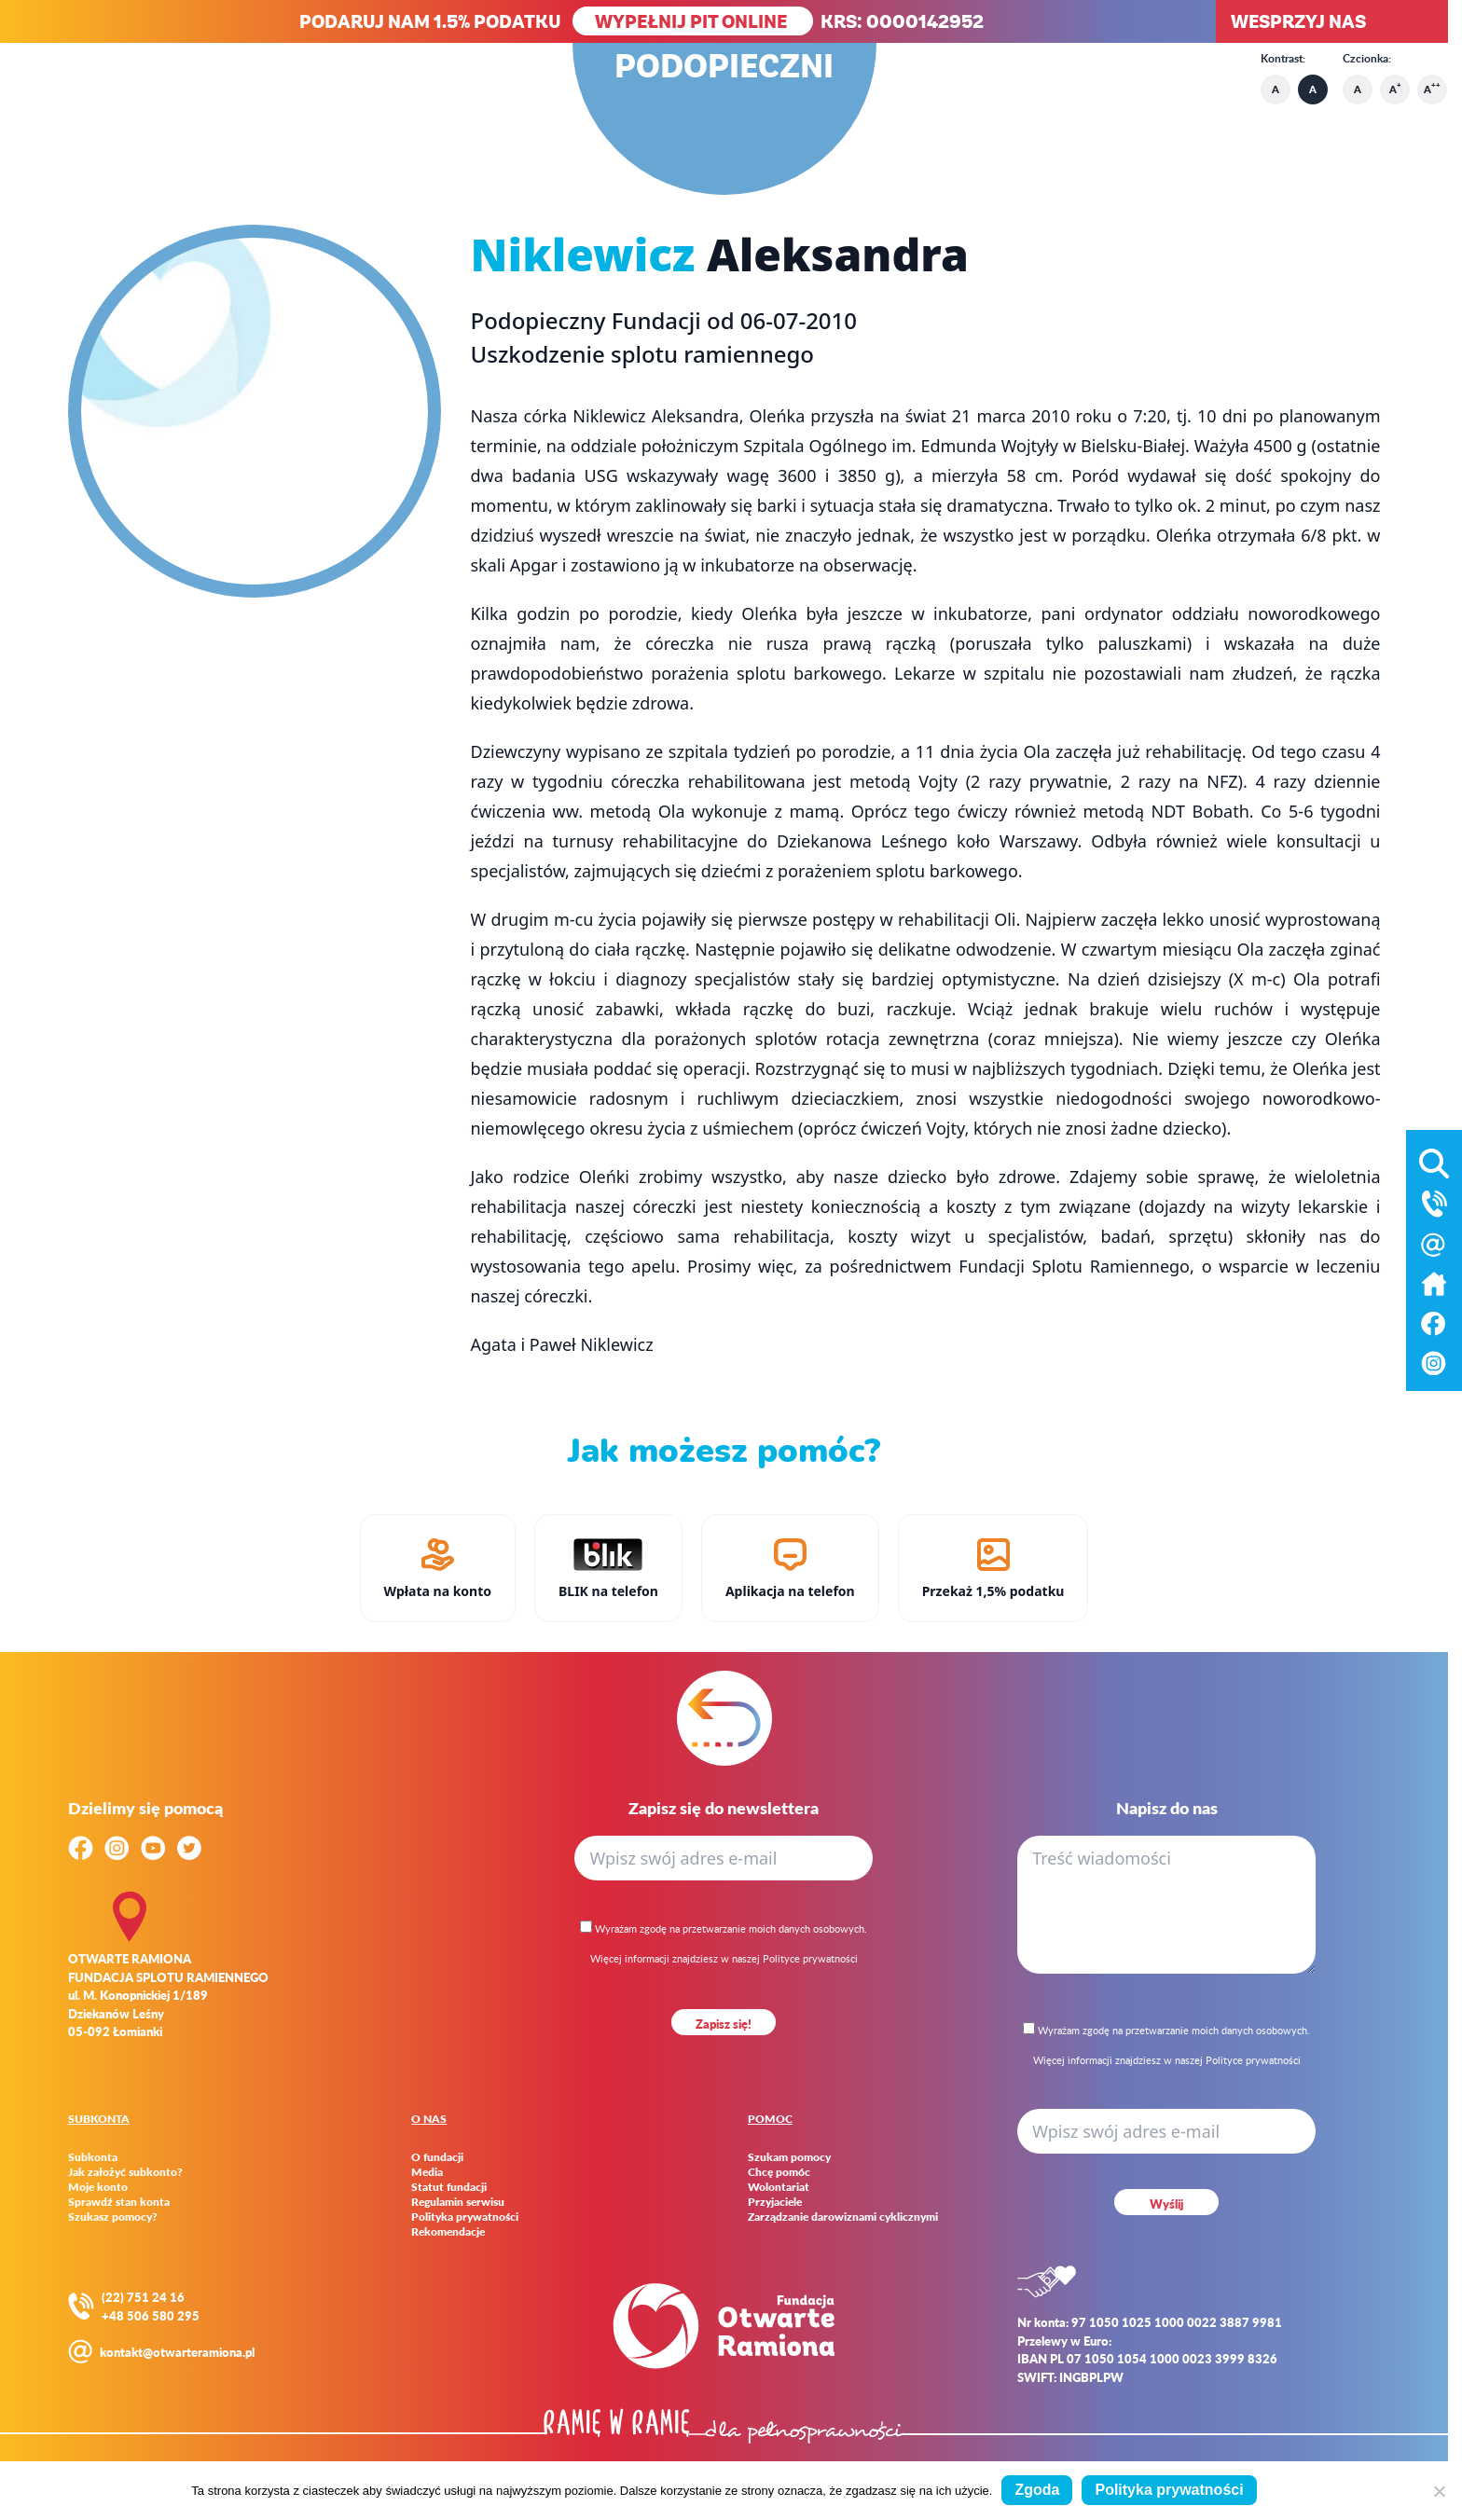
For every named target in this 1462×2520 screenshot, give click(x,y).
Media (427, 2172)
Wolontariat (778, 2187)
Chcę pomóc (779, 2172)
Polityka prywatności (464, 2217)
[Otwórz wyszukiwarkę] (1434, 1159)
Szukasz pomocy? (113, 2217)
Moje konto (98, 2187)
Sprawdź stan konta (119, 2202)
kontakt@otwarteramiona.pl (177, 2352)
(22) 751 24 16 (143, 2297)
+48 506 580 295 (151, 2315)
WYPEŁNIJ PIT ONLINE (693, 21)
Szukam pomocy (789, 2157)
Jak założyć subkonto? (125, 2172)
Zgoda (1036, 2490)
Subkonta (92, 2157)
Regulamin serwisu (457, 2202)
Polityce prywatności (810, 1958)
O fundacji (437, 2157)
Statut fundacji (449, 2187)
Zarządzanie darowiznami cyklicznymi (843, 2217)
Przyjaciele (775, 2202)
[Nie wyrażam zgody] (1438, 2491)
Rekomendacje (448, 2231)
